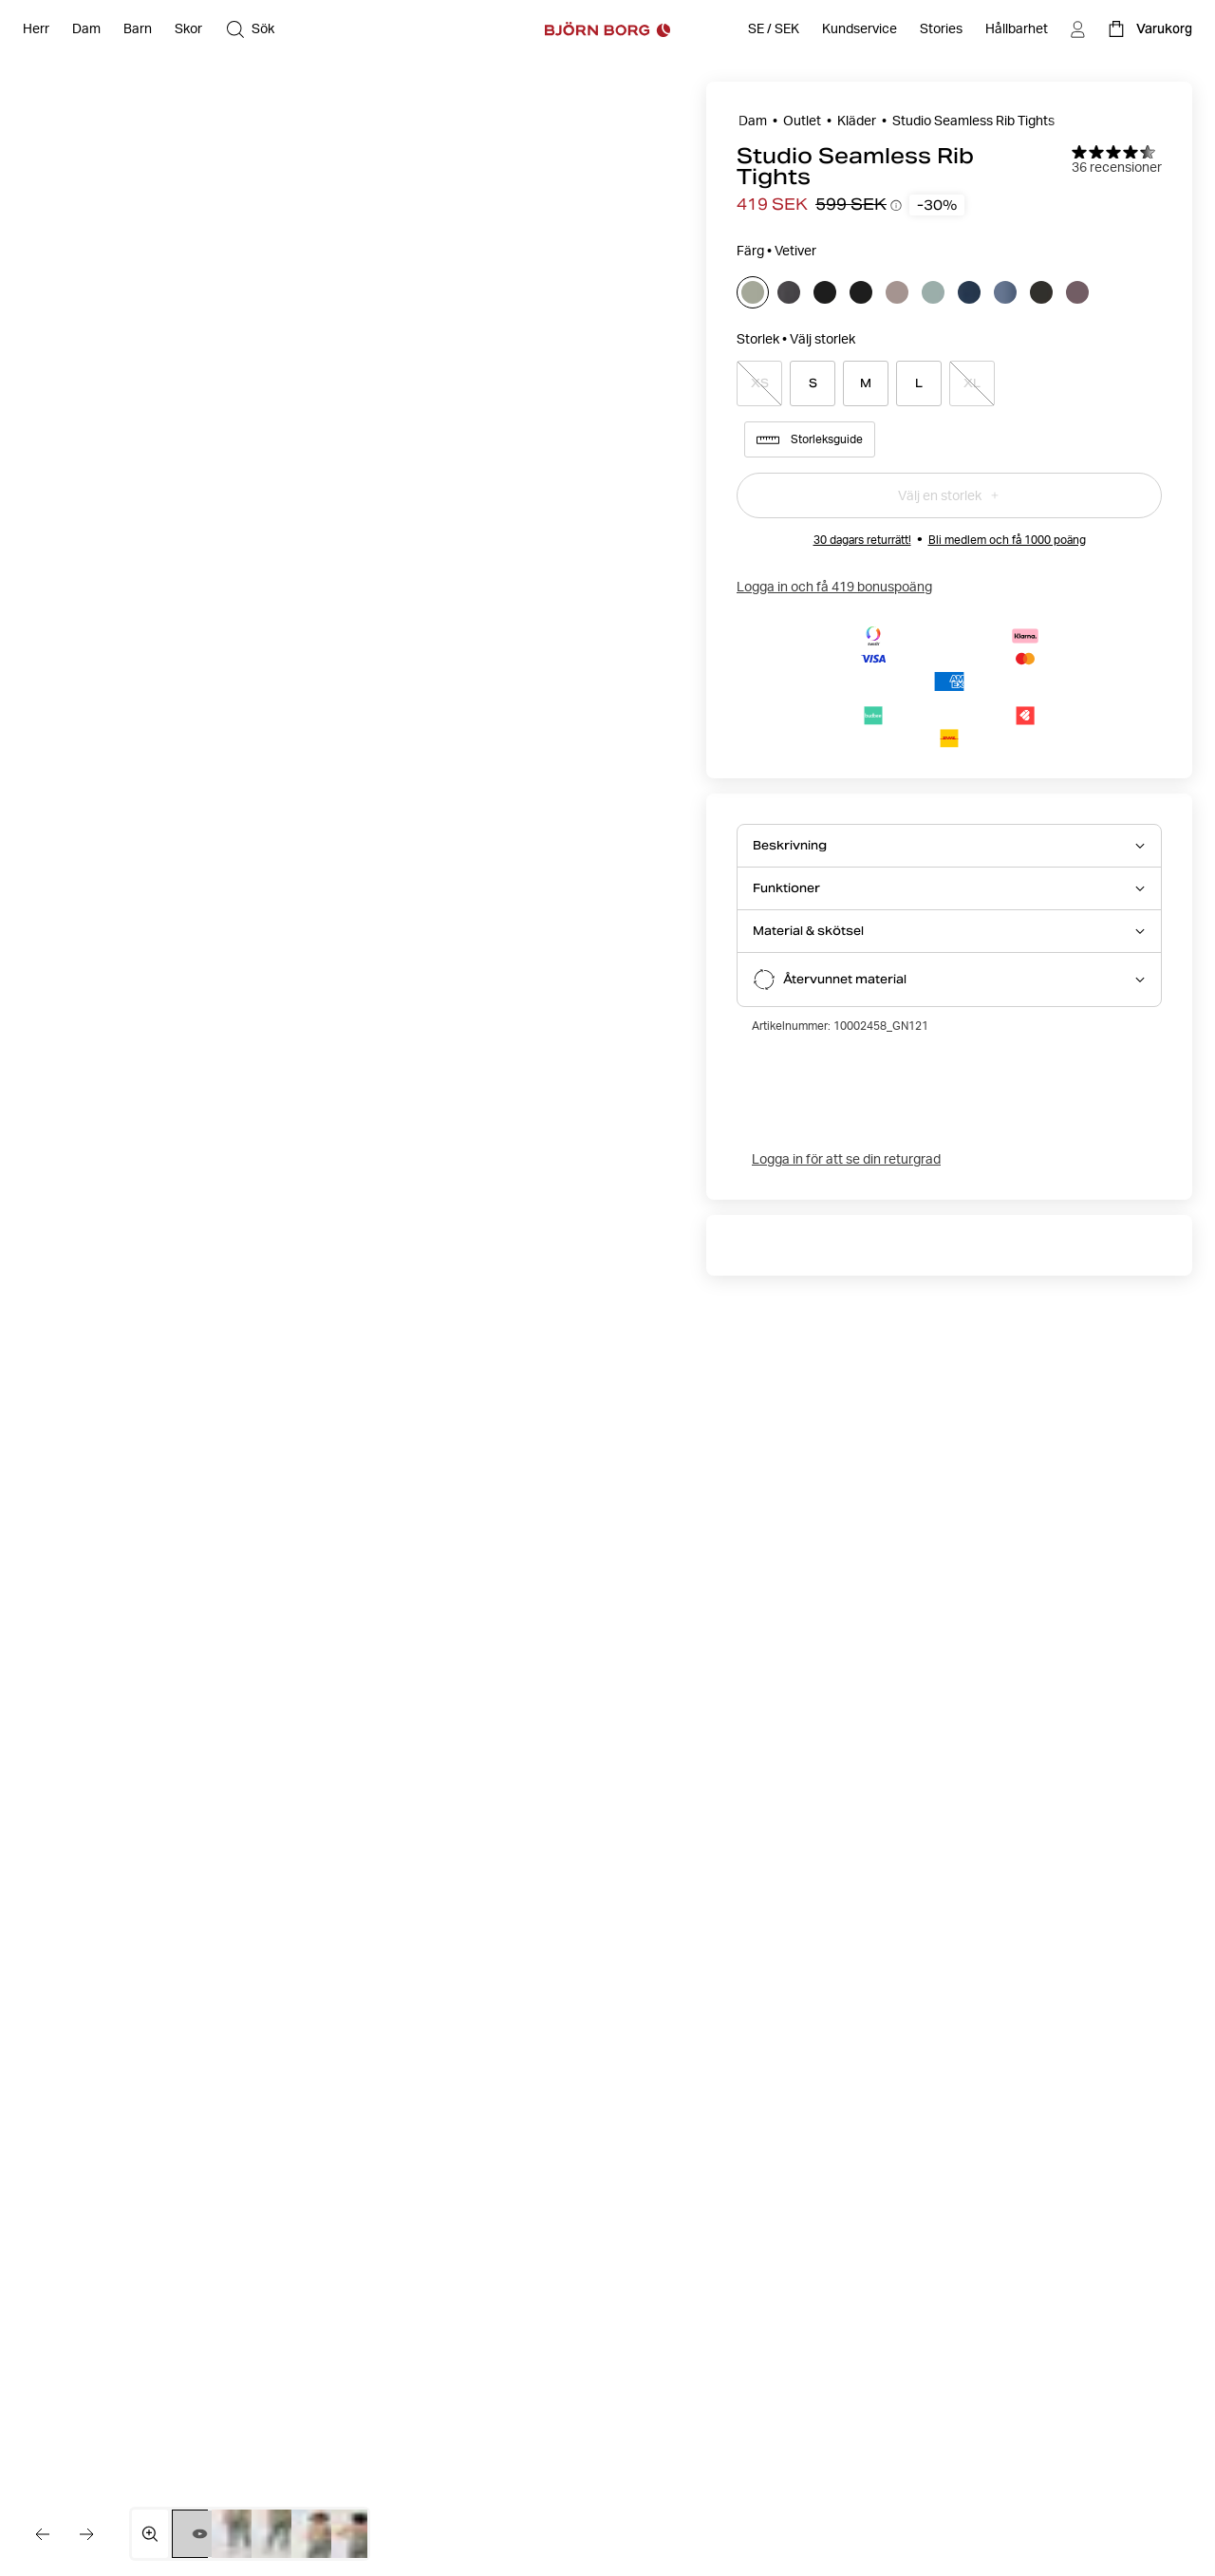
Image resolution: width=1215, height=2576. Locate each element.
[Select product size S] (812, 383)
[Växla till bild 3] (279, 2534)
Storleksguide (810, 439)
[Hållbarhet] (1016, 29)
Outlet (802, 120)
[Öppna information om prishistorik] (896, 205)
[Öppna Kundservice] (859, 29)
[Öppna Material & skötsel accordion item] (949, 931)
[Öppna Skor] (188, 29)
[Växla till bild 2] (239, 2534)
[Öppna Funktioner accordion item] (949, 888)
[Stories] (941, 29)
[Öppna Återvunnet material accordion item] (949, 979)
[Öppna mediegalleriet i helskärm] (150, 2534)
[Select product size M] (865, 383)
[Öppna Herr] (36, 29)
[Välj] (753, 292)
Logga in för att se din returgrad (846, 1158)
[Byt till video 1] (200, 2534)
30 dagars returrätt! (862, 539)
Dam (752, 120)
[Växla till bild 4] (318, 2534)
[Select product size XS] (759, 383)
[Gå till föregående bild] (42, 2534)
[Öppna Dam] (86, 29)
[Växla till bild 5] (358, 2534)
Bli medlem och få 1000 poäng (1007, 539)
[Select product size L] (919, 383)
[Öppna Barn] (137, 29)
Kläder (856, 120)
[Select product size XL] (972, 383)
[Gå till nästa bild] (87, 2534)
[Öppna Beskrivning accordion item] (949, 846)
